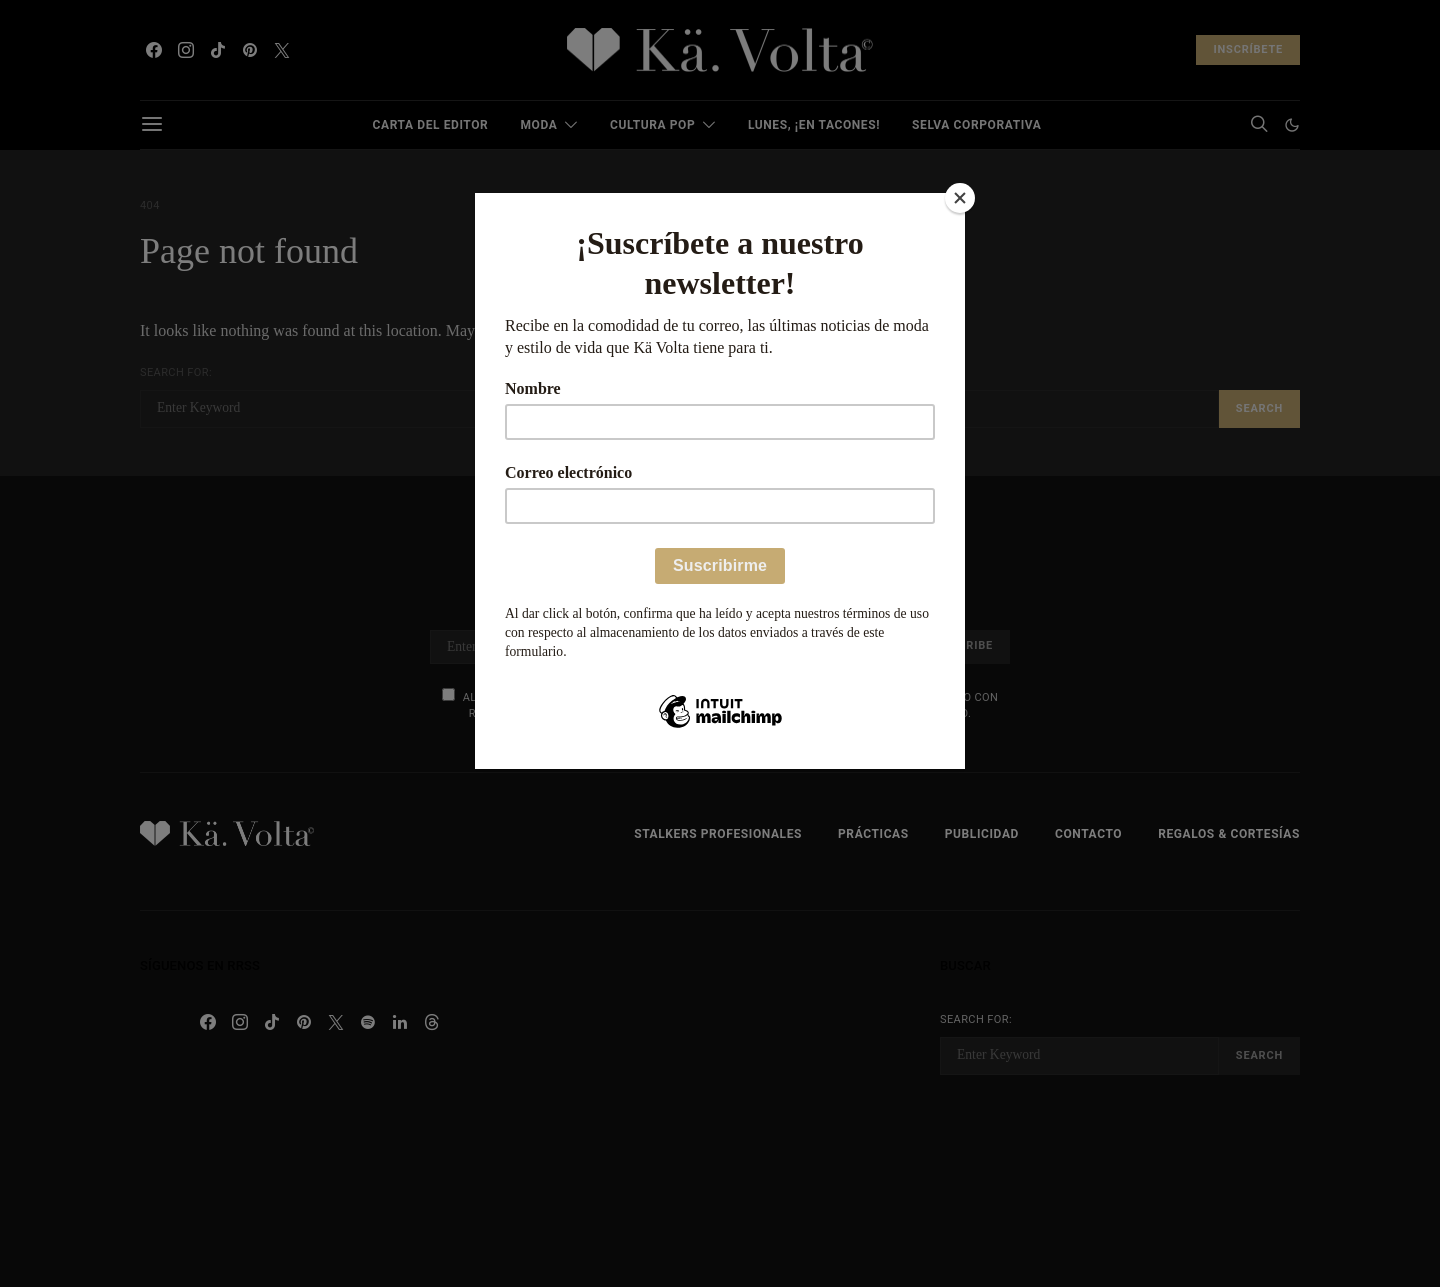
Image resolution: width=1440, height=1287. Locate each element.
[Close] (960, 198)
